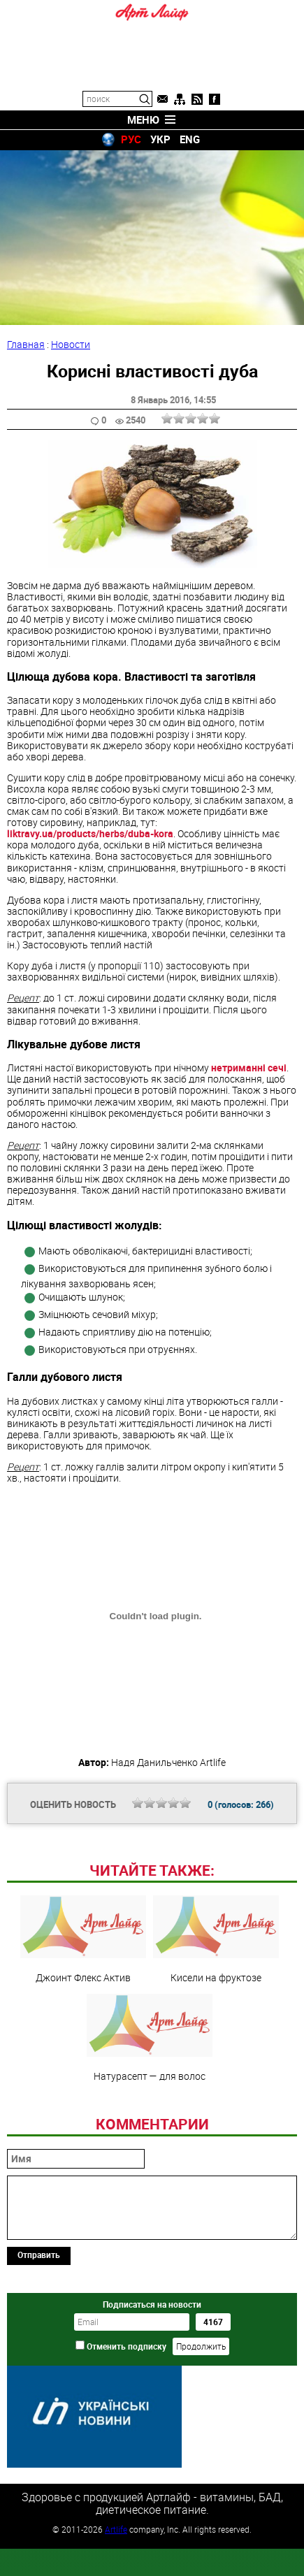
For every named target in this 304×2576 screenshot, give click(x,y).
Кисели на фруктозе (216, 1939)
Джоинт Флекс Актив (83, 1939)
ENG (190, 139)
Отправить (38, 2254)
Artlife (116, 2529)
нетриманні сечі (249, 1067)
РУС (131, 139)
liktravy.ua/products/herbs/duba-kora (90, 833)
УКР (160, 139)
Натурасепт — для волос (149, 2038)
